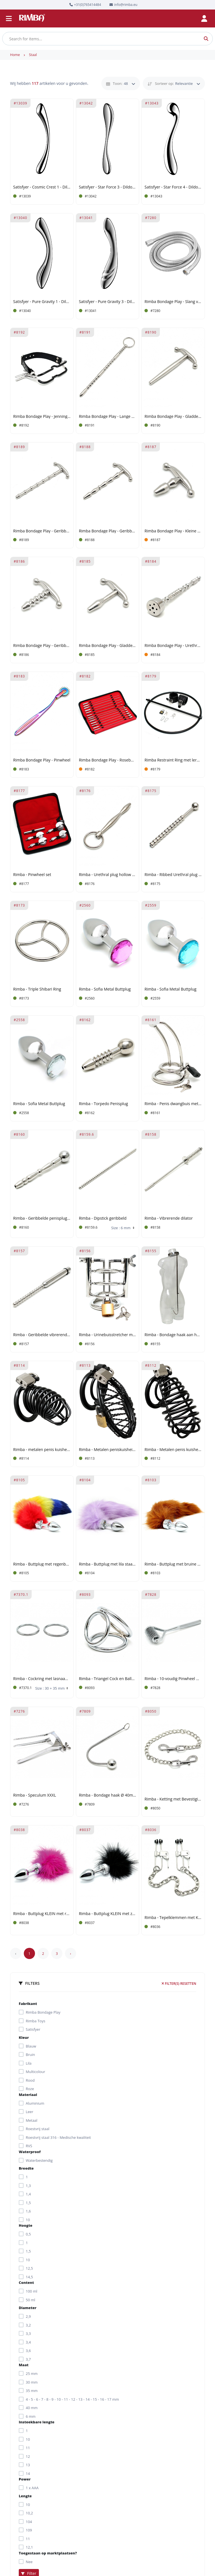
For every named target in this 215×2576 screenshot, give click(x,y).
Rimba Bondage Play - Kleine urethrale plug (173, 531)
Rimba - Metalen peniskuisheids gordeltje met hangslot (107, 1449)
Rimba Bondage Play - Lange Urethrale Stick (107, 416)
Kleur (24, 2037)
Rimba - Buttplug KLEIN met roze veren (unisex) (42, 1913)
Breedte (26, 2168)
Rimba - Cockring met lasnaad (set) (42, 1678)
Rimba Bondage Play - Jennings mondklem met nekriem (42, 416)
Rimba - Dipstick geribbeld (103, 1218)
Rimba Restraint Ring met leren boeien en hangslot (173, 760)
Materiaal (28, 2094)
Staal (33, 54)
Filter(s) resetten (179, 1983)
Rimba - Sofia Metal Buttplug (105, 989)
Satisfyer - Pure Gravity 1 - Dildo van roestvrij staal (42, 301)
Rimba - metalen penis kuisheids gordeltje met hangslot (42, 1449)
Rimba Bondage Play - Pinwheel (41, 760)
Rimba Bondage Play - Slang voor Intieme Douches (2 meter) (173, 301)
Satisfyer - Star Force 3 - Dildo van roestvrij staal (107, 187)
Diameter (27, 2307)
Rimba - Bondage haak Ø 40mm (107, 1795)
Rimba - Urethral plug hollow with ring (107, 874)
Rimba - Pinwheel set (32, 874)
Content (26, 2282)
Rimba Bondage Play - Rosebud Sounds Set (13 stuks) (107, 760)
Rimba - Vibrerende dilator (168, 1218)
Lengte (25, 2495)
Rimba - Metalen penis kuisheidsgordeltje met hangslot (173, 1449)
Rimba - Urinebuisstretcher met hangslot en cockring (107, 1335)
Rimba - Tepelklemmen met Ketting (173, 1917)
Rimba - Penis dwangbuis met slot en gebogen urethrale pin (173, 1103)
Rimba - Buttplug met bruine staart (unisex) (173, 1564)
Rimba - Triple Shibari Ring (37, 989)
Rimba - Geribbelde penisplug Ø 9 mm (42, 1218)
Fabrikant (28, 2003)
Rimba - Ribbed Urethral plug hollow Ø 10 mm (173, 874)
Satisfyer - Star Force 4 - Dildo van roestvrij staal (173, 187)
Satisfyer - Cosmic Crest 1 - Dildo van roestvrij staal (42, 187)
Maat (24, 2364)
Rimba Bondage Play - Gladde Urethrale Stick (173, 416)
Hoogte (25, 2225)
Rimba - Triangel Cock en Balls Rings (107, 1678)
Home (15, 54)
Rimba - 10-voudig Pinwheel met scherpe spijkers (173, 1678)
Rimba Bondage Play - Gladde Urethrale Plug (107, 645)
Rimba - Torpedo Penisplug (103, 1103)
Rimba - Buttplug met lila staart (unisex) (107, 1564)
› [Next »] (70, 1953)
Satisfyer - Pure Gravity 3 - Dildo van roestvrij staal (107, 301)
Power (25, 2479)
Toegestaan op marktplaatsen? (48, 2553)
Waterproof (30, 2151)
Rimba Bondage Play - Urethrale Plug (173, 645)
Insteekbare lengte (36, 2421)
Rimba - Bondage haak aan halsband (173, 1335)
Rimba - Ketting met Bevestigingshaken (173, 1799)
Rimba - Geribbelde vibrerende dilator (42, 1335)
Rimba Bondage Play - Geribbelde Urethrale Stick (42, 531)
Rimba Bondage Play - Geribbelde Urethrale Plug (42, 645)
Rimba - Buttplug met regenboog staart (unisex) (42, 1564)
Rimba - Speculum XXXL (34, 1795)
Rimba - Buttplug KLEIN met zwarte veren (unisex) (107, 1913)
